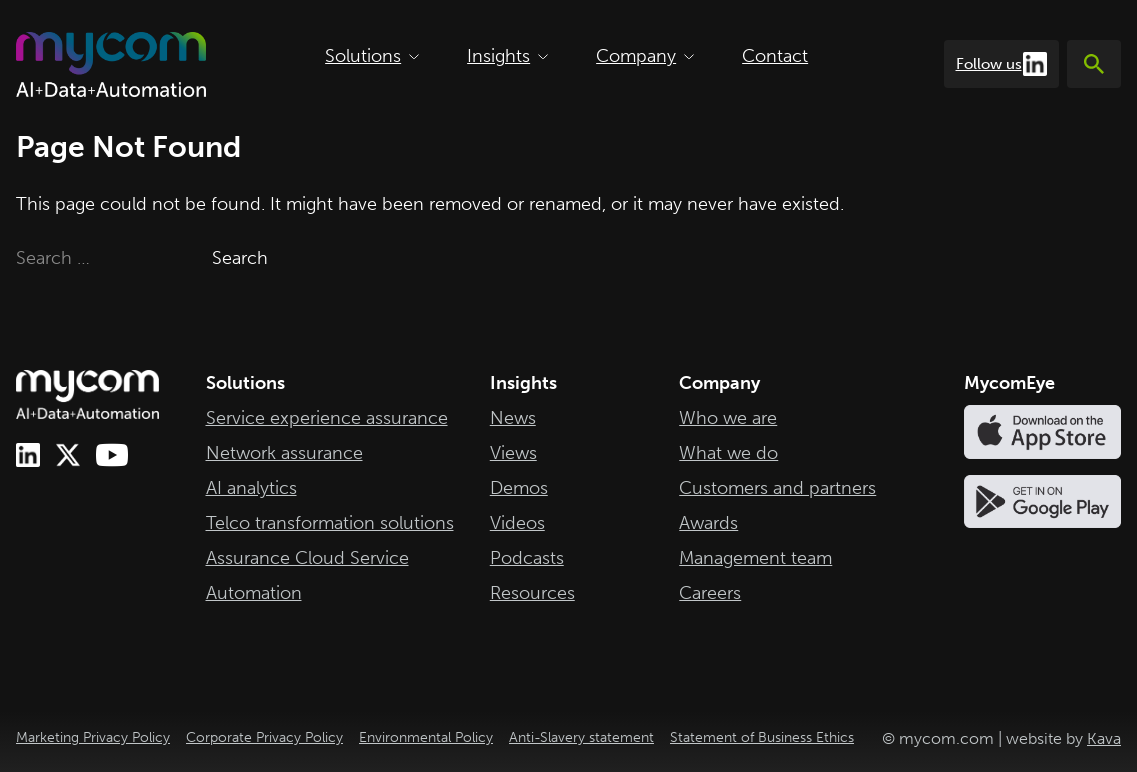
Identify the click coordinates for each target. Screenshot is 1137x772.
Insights (507, 56)
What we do (728, 453)
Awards (708, 523)
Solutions (372, 56)
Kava (1104, 738)
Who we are (728, 418)
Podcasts (527, 558)
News (513, 418)
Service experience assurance (327, 418)
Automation (254, 593)
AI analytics (251, 488)
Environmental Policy (426, 737)
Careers (710, 593)
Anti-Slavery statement (581, 737)
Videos (517, 523)
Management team (755, 558)
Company (645, 56)
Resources (532, 593)
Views (513, 453)
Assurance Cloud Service (307, 558)
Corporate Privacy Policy (264, 737)
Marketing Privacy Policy (93, 737)
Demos (519, 488)
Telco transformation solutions (330, 523)
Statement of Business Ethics (762, 737)
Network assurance (284, 453)
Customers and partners (777, 488)
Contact (775, 56)
